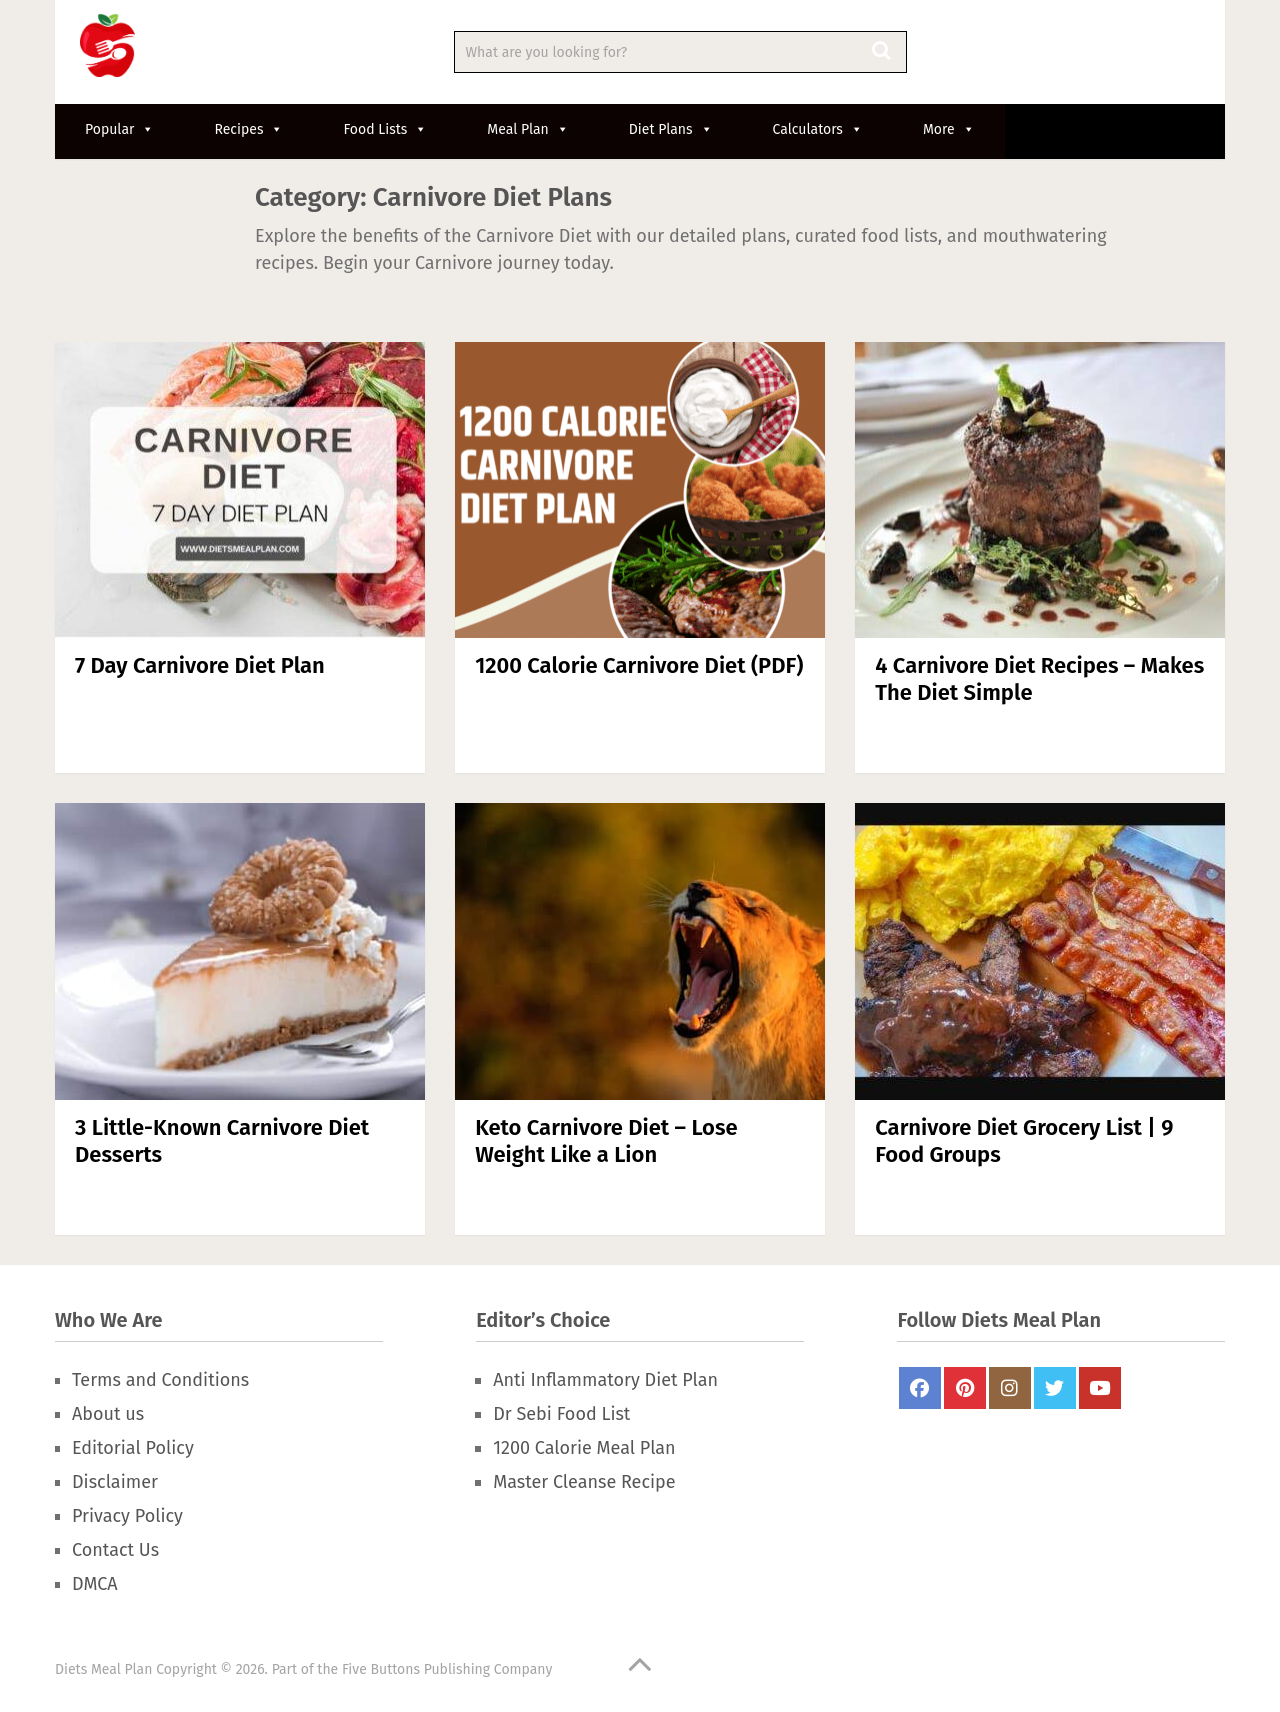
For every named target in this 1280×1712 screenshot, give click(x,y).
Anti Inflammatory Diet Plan (605, 1380)
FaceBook (920, 1388)
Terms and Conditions (160, 1380)
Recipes (248, 129)
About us (108, 1414)
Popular (119, 129)
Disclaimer (115, 1482)
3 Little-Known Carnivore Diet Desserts (222, 1140)
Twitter (1055, 1388)
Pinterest (965, 1388)
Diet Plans (671, 129)
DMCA (95, 1584)
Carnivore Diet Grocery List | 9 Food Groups (1024, 1140)
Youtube (1100, 1388)
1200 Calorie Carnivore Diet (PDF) (639, 665)
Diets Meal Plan (103, 1669)
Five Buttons (381, 1669)
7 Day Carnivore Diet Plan (200, 665)
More (949, 129)
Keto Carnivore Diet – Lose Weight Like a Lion (606, 1140)
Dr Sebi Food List (561, 1414)
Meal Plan (528, 129)
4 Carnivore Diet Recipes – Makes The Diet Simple (1039, 678)
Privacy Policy (127, 1516)
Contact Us (115, 1550)
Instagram (1010, 1388)
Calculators (818, 129)
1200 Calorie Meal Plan (584, 1448)
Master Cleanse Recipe (584, 1482)
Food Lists (385, 129)
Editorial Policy (133, 1448)
